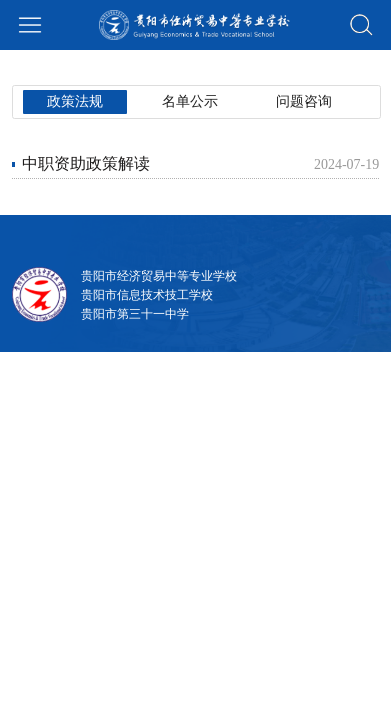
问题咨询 (237, 66)
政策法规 (59, 66)
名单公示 (148, 66)
